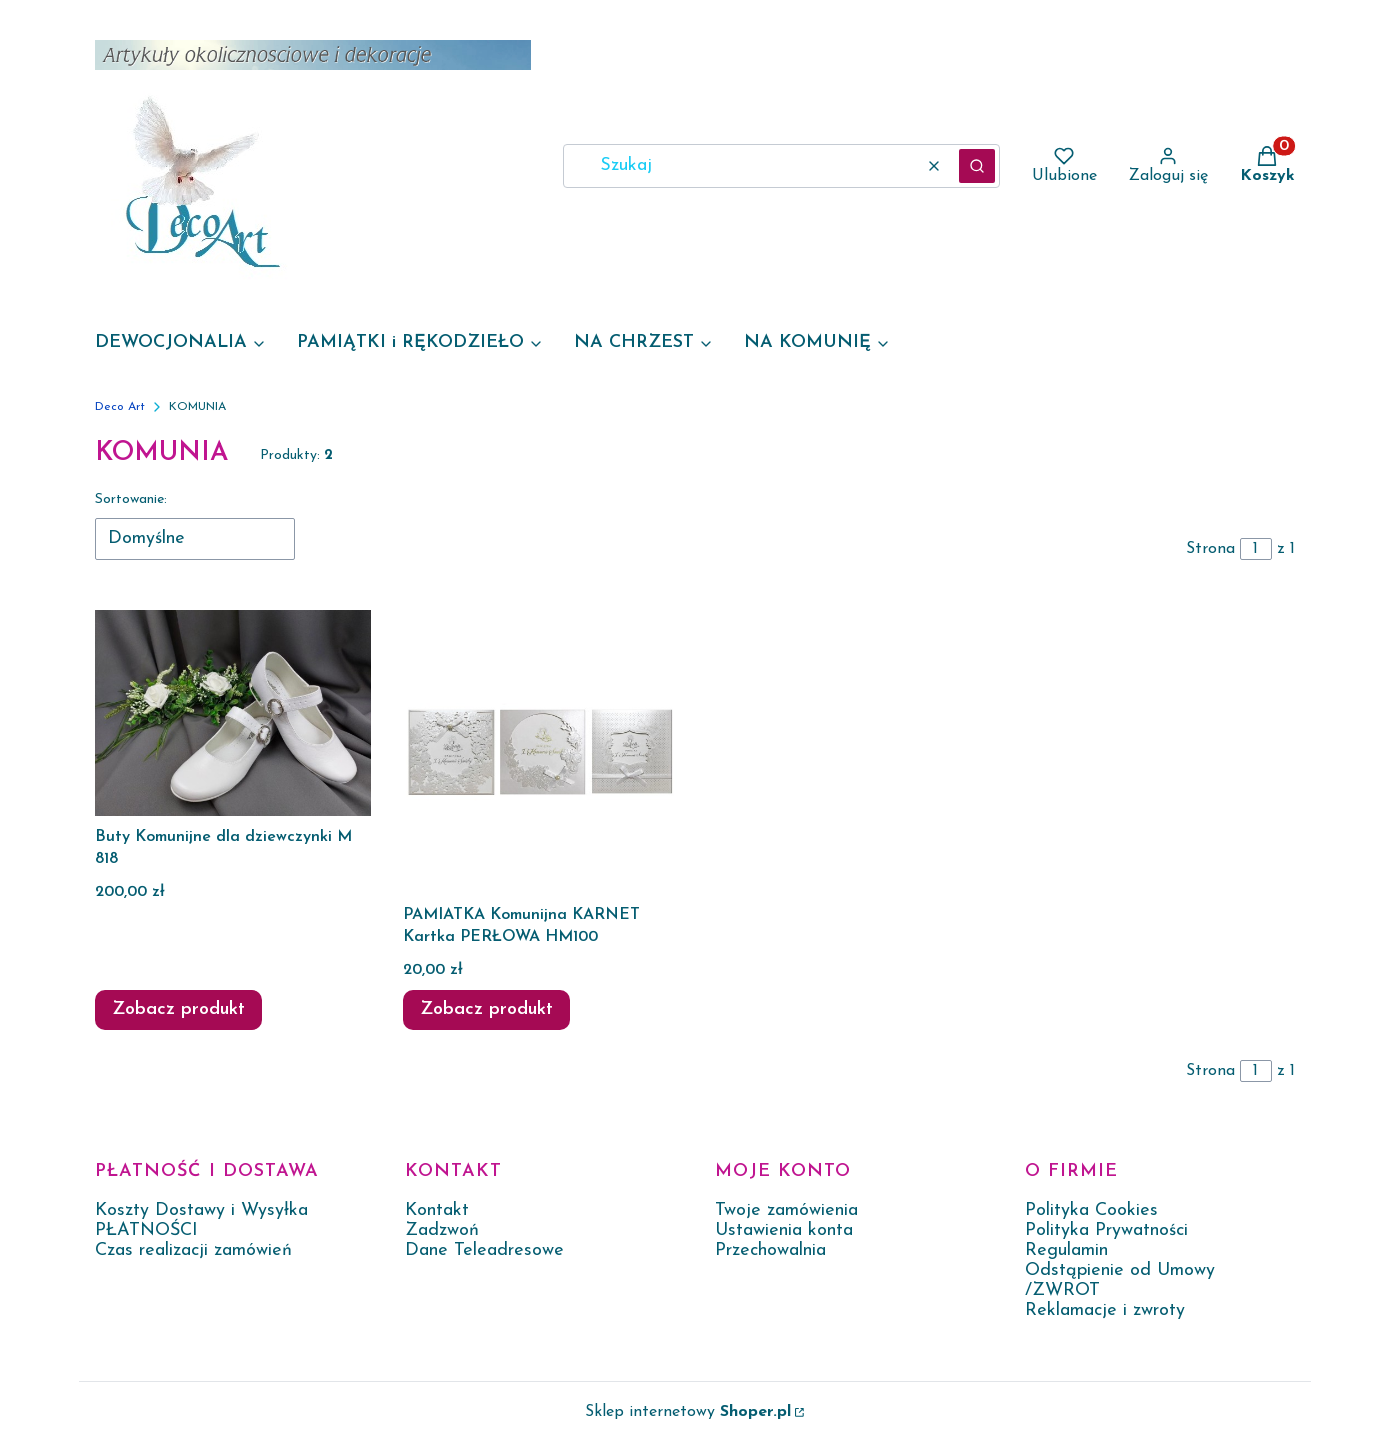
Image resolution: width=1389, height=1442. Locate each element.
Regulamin (1066, 1250)
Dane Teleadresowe (484, 1250)
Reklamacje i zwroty (1105, 1310)
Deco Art (120, 407)
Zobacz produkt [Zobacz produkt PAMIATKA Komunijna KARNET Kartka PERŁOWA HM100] (486, 1009)
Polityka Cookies (1091, 1210)
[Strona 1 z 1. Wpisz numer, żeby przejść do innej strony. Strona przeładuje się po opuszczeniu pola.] (1256, 549)
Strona (1210, 549)
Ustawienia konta (784, 1230)
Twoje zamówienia (786, 1210)
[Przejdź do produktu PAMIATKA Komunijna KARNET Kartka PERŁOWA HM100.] (541, 752)
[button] (977, 166)
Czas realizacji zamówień (193, 1250)
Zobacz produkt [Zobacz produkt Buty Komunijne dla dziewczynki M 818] (178, 1009)
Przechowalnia (770, 1250)
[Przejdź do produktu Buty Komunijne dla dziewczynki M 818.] (233, 713)
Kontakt (437, 1210)
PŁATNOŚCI (146, 1230)
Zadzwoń (442, 1230)
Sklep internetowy (688, 1412)
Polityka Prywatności (1106, 1230)
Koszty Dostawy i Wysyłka (201, 1210)
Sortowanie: (131, 499)
